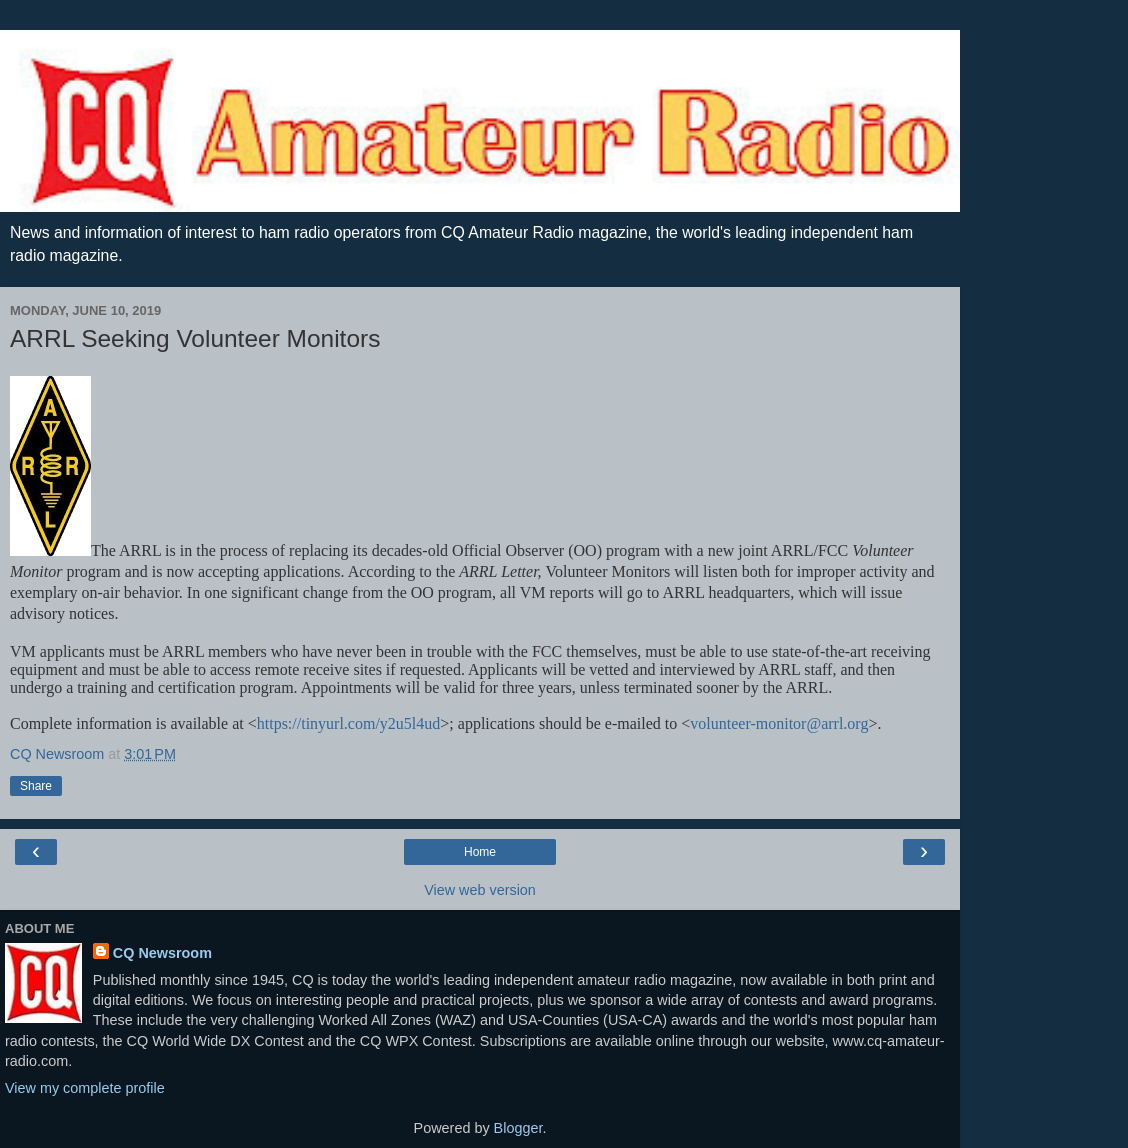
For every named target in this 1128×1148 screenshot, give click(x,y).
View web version (480, 890)
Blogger (518, 1128)
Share (36, 786)
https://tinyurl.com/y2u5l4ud (349, 723)
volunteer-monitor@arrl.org (779, 723)
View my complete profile (85, 1088)
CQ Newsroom (162, 953)
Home (480, 852)
